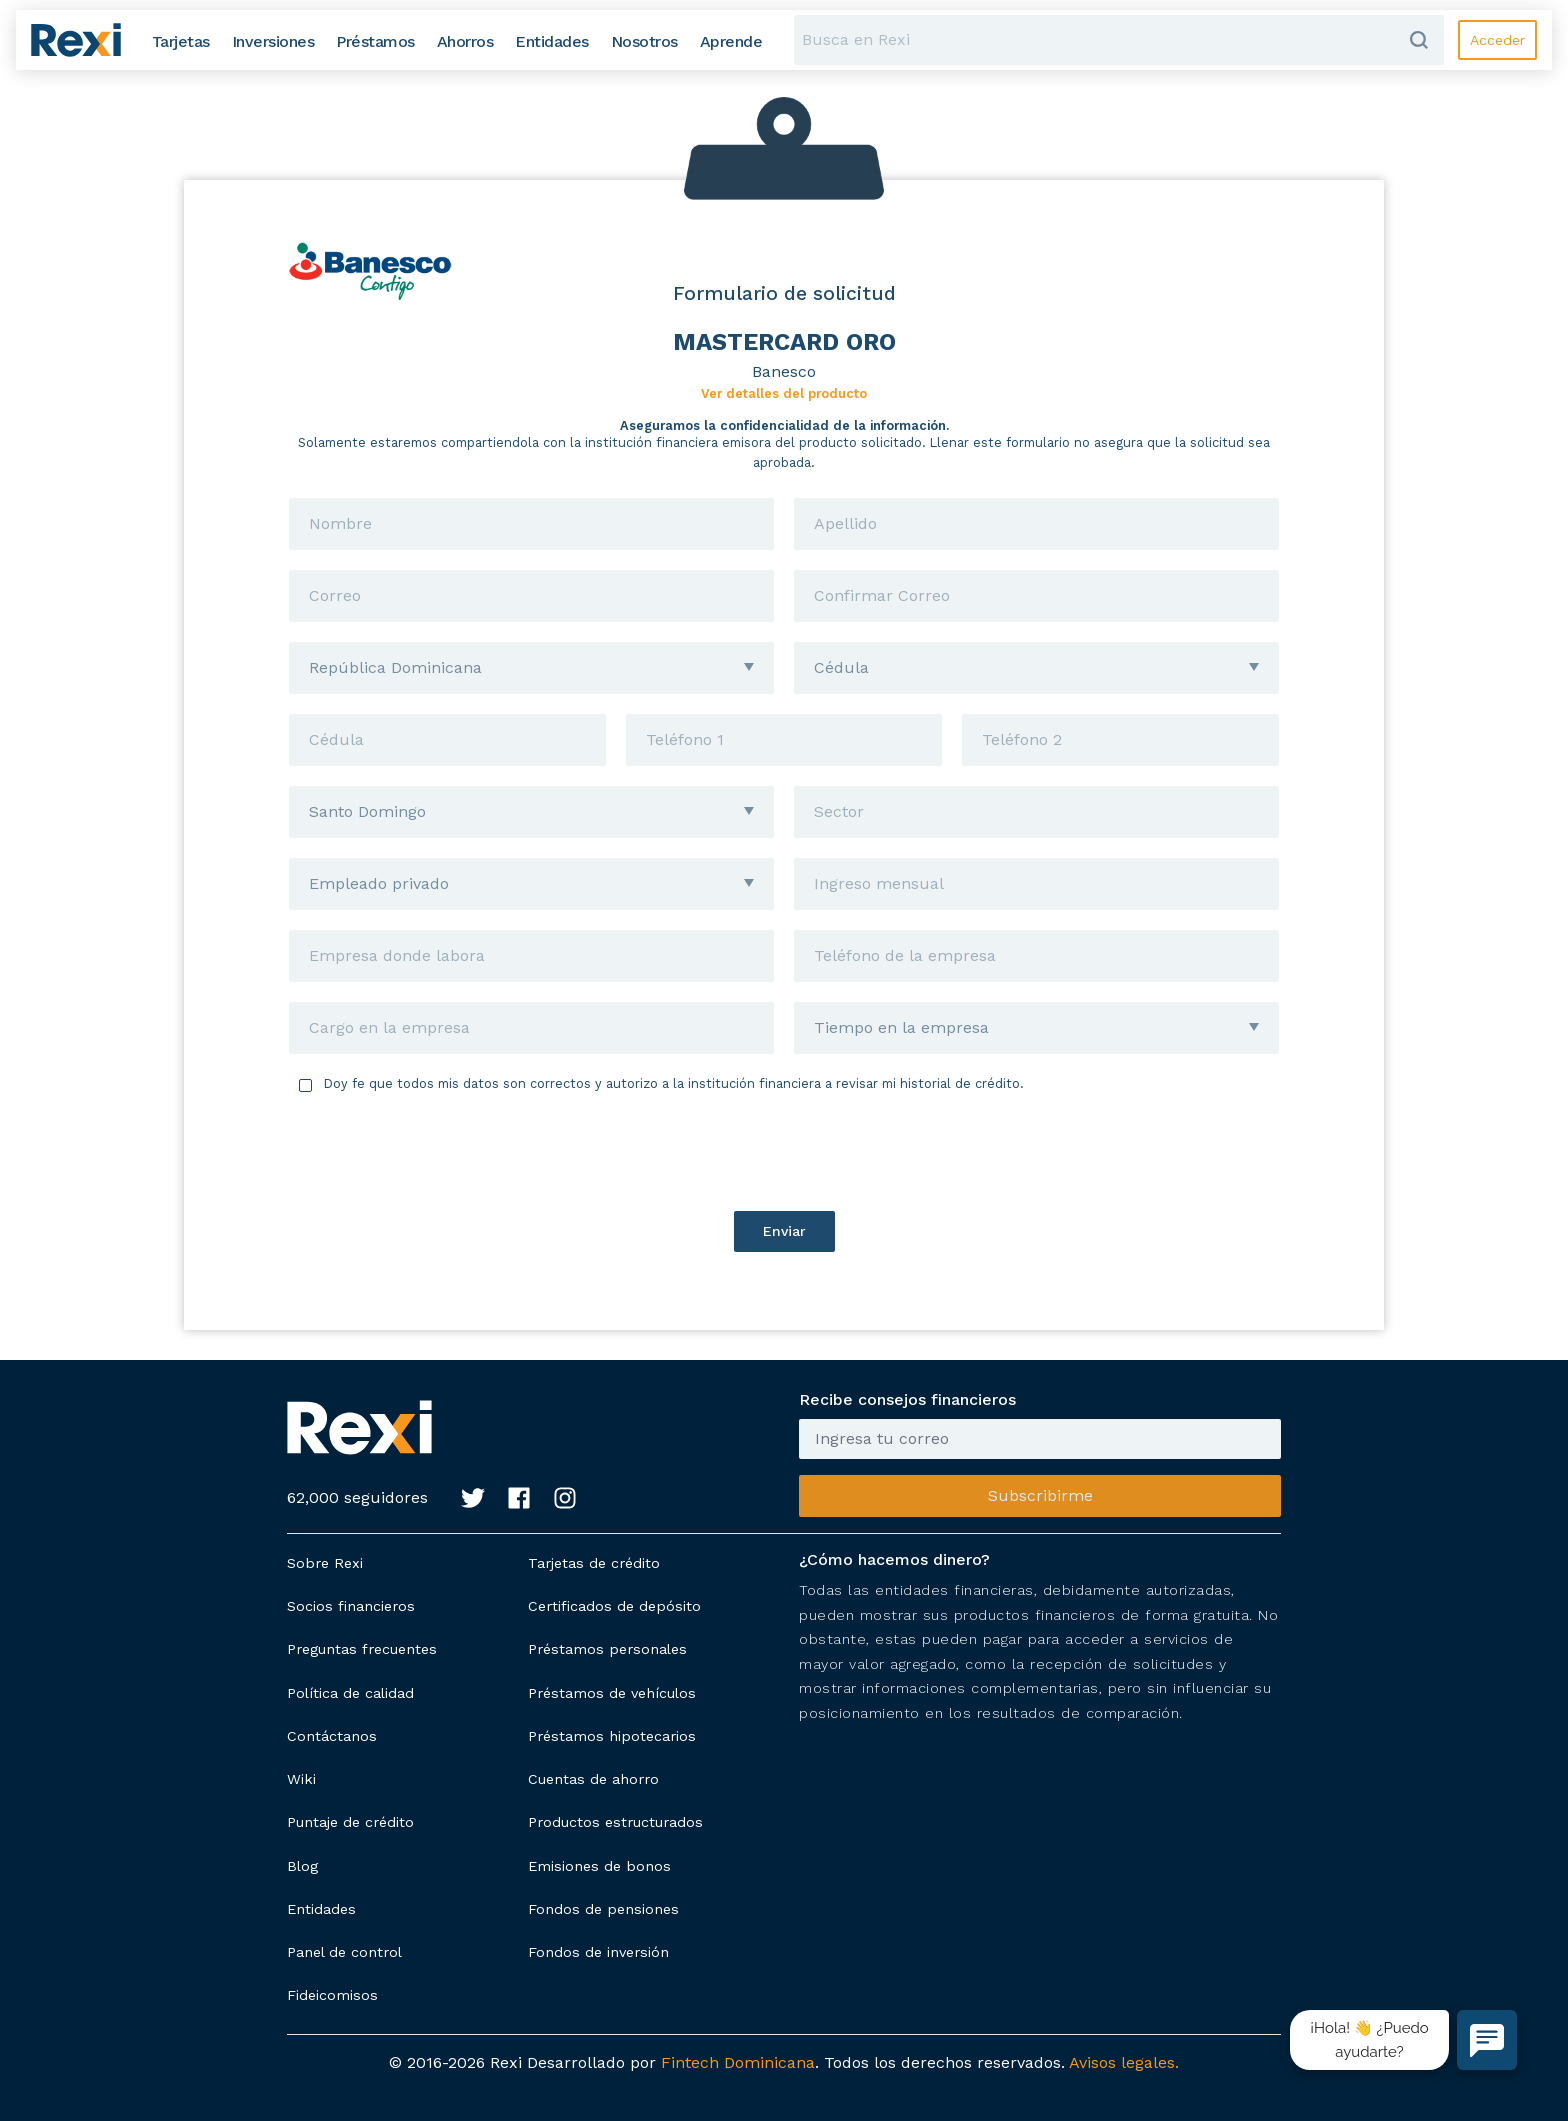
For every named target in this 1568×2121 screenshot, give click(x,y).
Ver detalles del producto (784, 393)
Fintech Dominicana (738, 2062)
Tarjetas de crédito (594, 1563)
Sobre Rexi (325, 1563)
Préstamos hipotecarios (612, 1736)
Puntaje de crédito (350, 1822)
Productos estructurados (615, 1822)
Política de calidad (350, 1693)
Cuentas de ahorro (593, 1779)
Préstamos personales (607, 1649)
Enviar (784, 1231)
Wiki (301, 1779)
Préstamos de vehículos (612, 1693)
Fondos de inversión (598, 1952)
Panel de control (344, 1952)
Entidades (321, 1909)
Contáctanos (332, 1736)
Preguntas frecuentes (362, 1649)
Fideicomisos (332, 1995)
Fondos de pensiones (603, 1909)
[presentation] (784, 1152)
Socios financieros (351, 1606)
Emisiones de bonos (599, 1866)
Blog (302, 1866)
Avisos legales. (1124, 2062)
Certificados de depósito (614, 1606)
